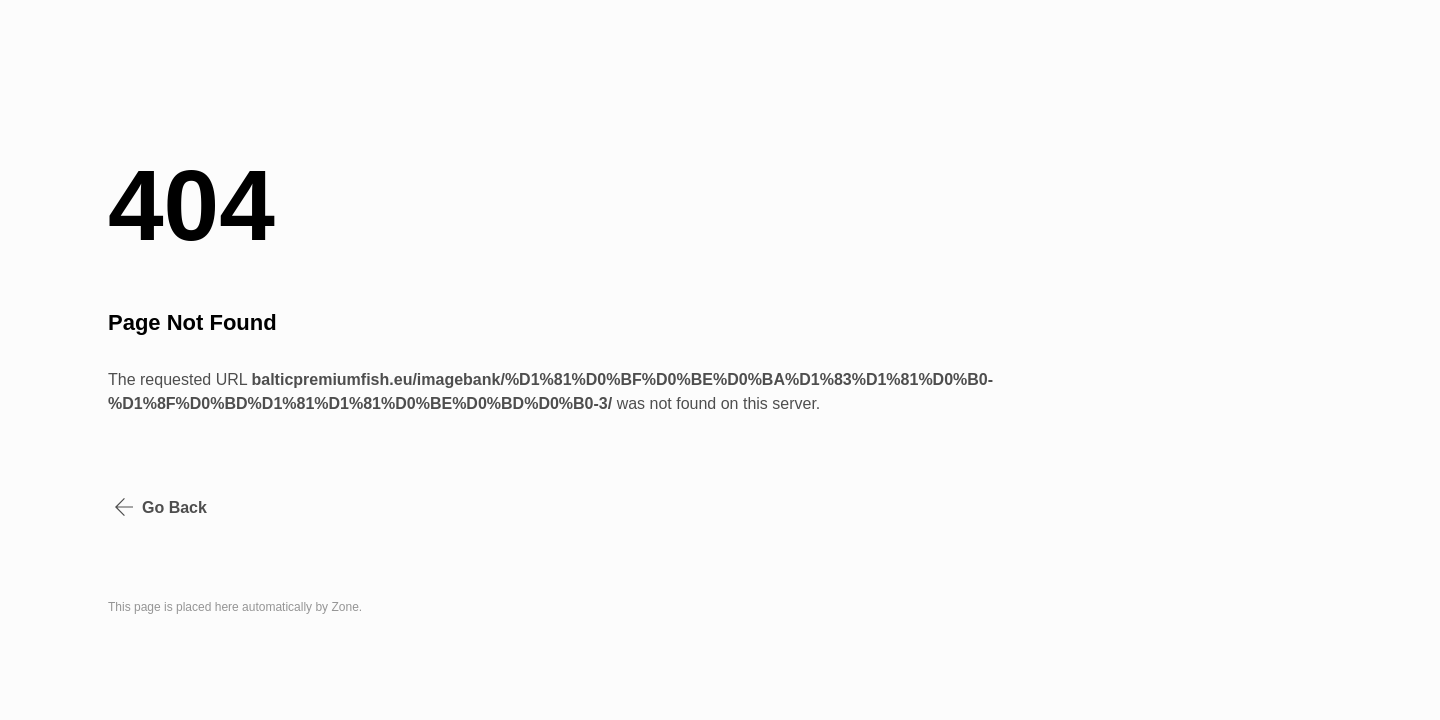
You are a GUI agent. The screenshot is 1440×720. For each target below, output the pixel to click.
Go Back (160, 507)
